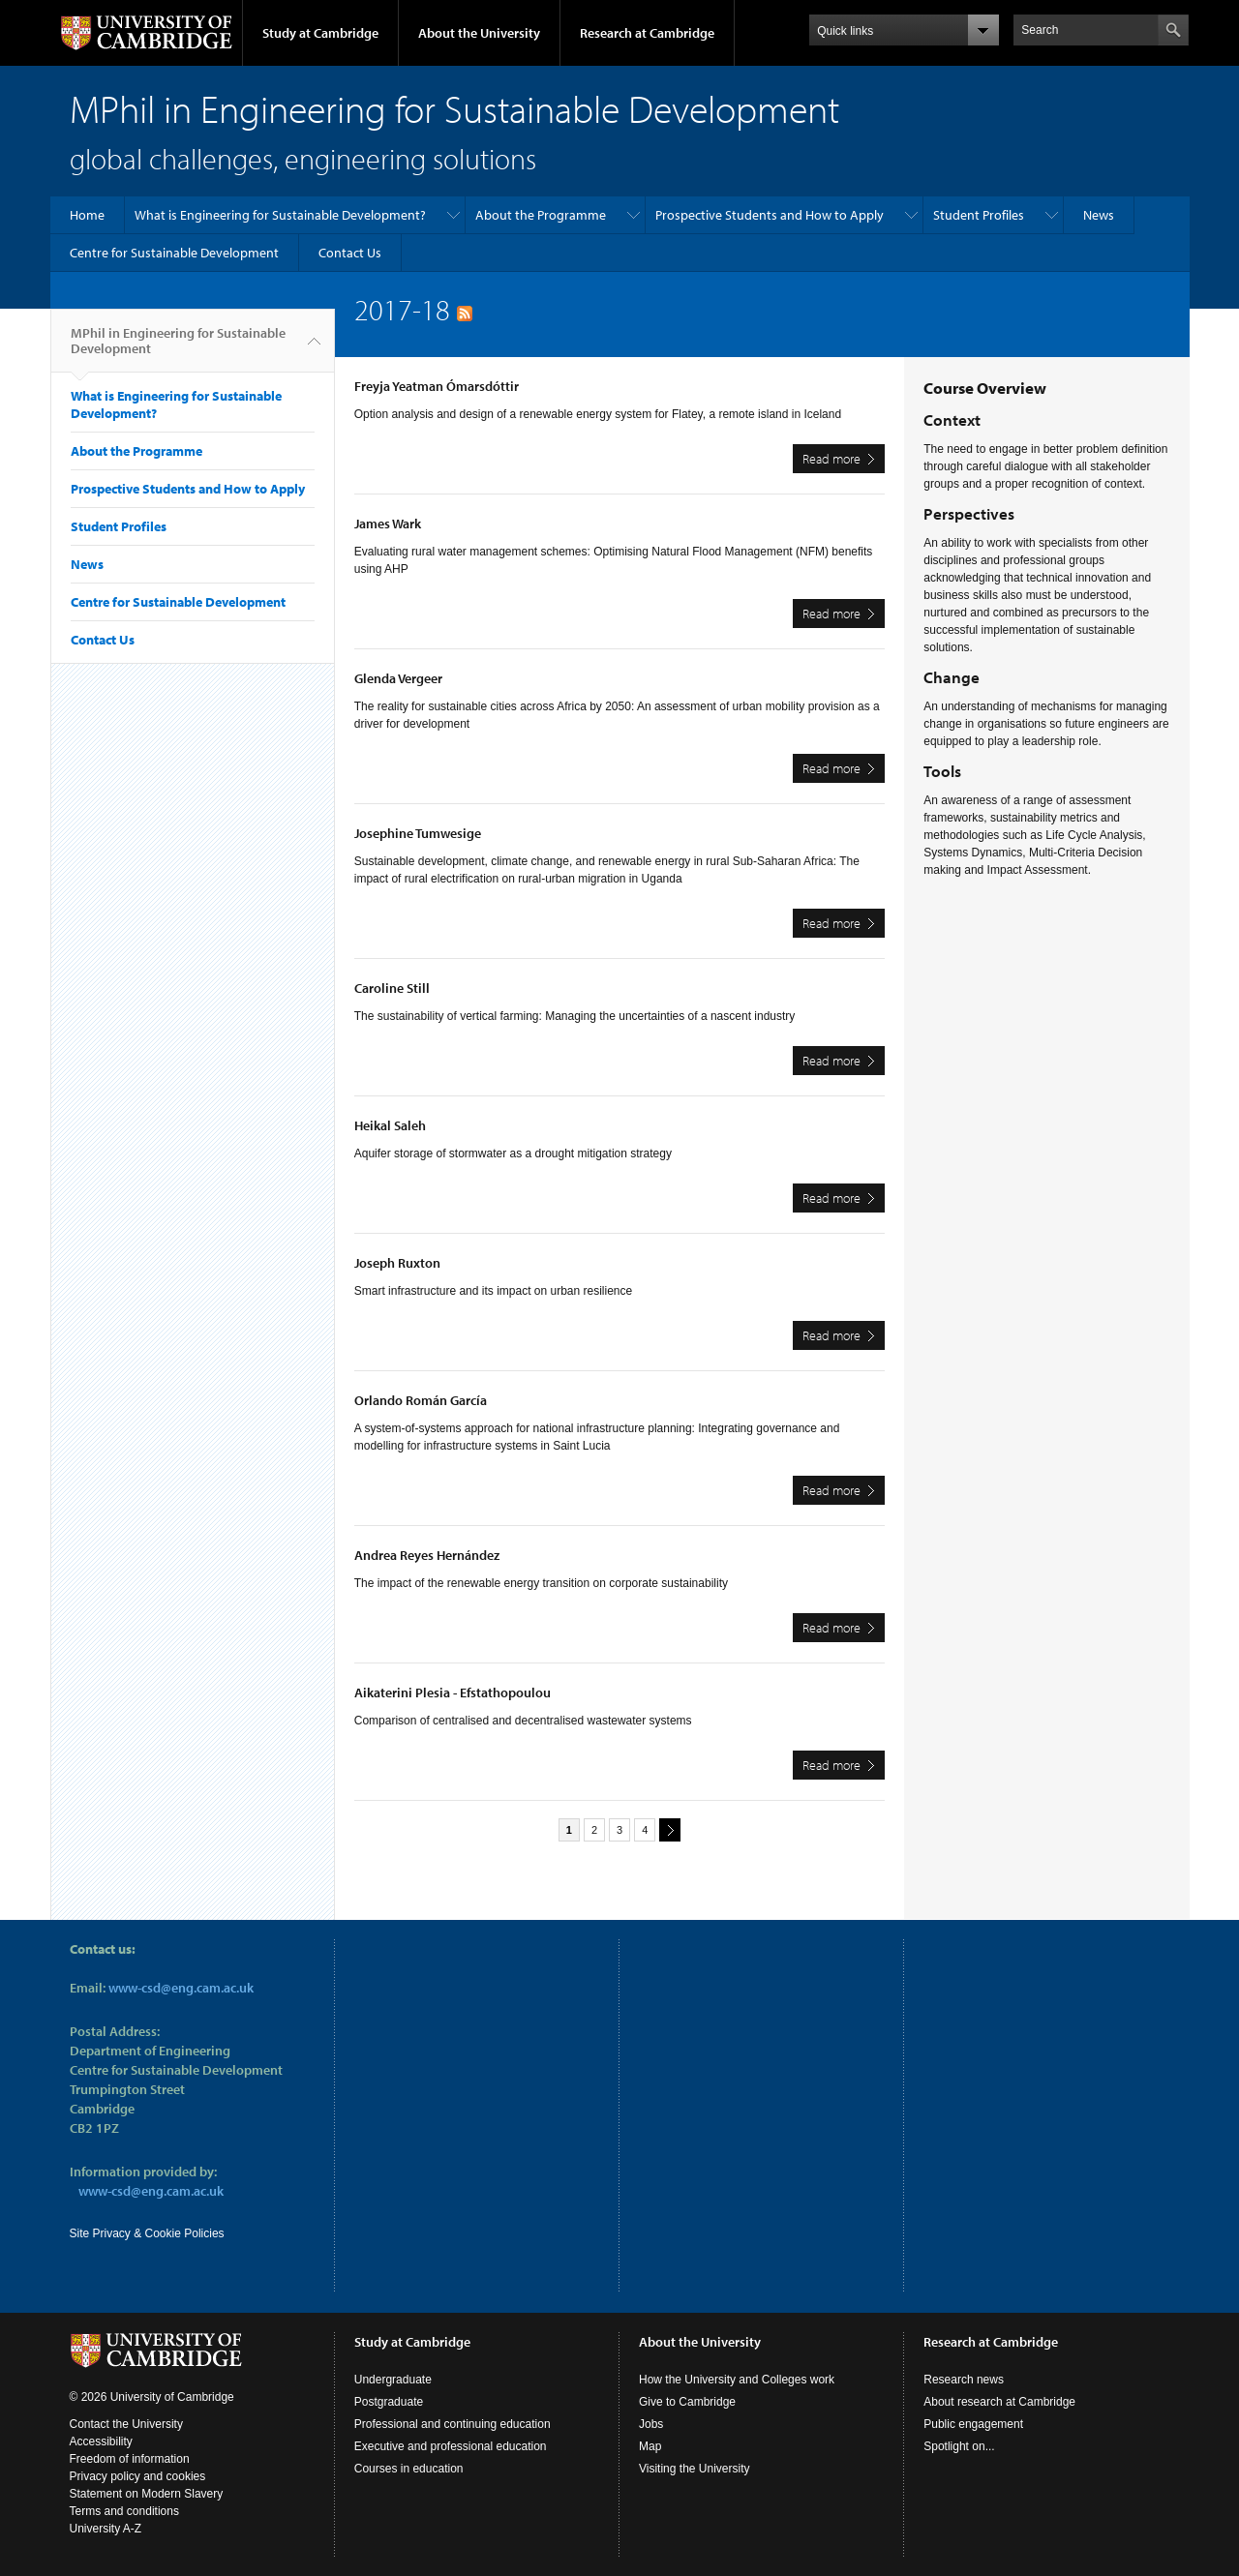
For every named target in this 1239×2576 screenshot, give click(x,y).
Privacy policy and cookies (138, 2476)
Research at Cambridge (647, 33)
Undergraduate (393, 2379)
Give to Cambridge (687, 2402)
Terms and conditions (124, 2511)
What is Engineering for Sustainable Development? (280, 215)
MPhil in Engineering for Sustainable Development (178, 348)
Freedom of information (130, 2459)
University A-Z (106, 2528)
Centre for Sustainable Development (174, 252)
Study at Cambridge (320, 33)
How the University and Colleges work (736, 2379)
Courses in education (409, 2468)
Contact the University (126, 2424)
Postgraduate (388, 2402)
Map (650, 2446)
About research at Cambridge (999, 2402)
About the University (479, 33)
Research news (963, 2379)
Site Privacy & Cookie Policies (147, 2233)
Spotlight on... (958, 2446)
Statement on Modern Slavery (147, 2494)
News (1098, 215)
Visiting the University (694, 2468)
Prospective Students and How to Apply (769, 215)
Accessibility (101, 2441)
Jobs (651, 2424)
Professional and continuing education (452, 2424)
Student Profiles (978, 215)
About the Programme (540, 215)
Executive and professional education (450, 2446)
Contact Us (349, 252)
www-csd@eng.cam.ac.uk (181, 1987)
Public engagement (973, 2424)
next (667, 1829)
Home (87, 215)
